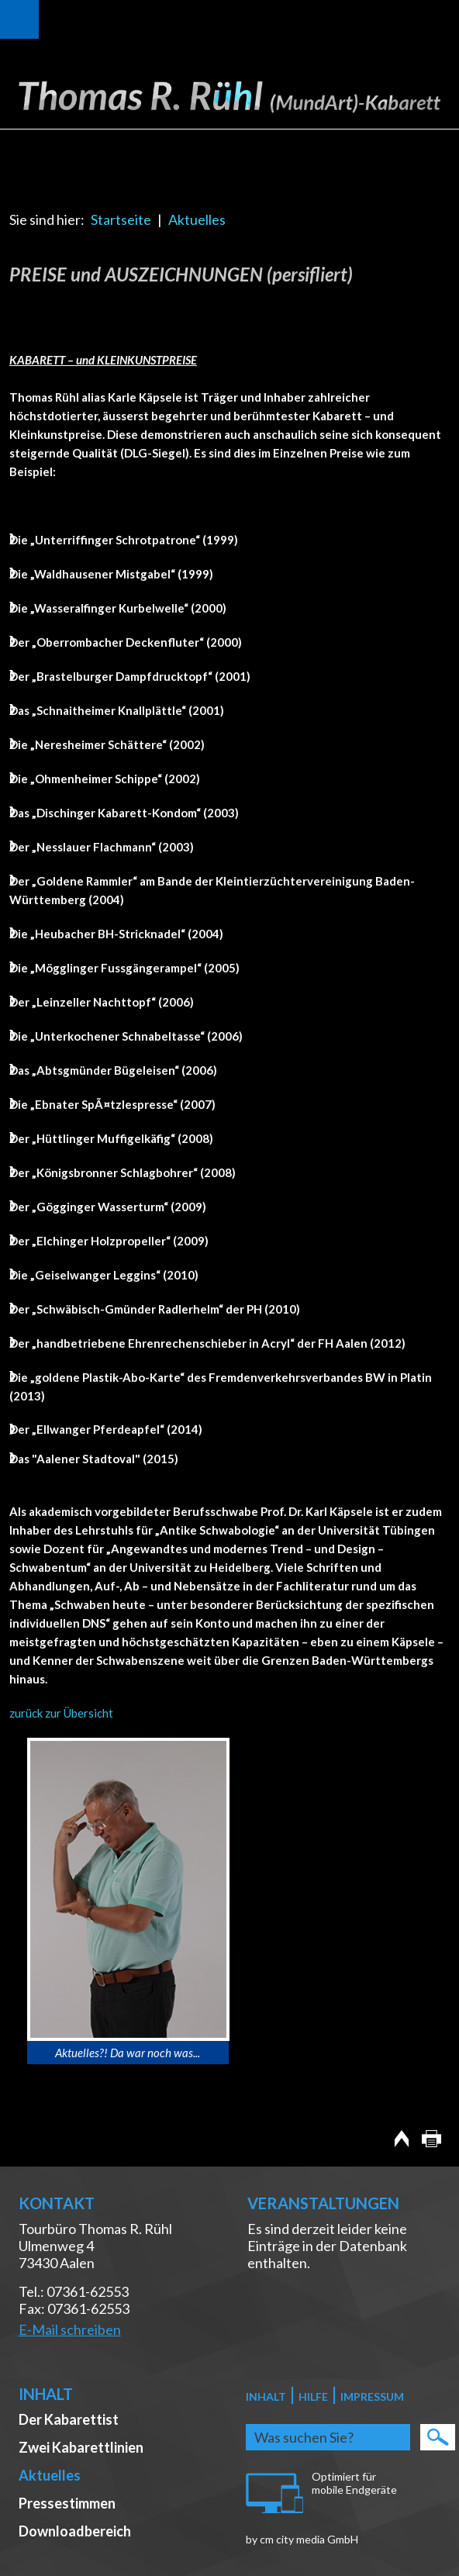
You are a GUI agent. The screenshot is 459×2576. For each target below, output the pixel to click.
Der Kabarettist (69, 2419)
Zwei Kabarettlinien (81, 2447)
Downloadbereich (75, 2531)
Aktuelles (197, 219)
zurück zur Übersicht (61, 1713)
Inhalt (266, 2396)
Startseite (121, 219)
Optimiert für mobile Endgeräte (354, 2483)
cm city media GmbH (309, 2539)
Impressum (372, 2396)
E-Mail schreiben (70, 2329)
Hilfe (313, 2396)
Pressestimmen (67, 2503)
